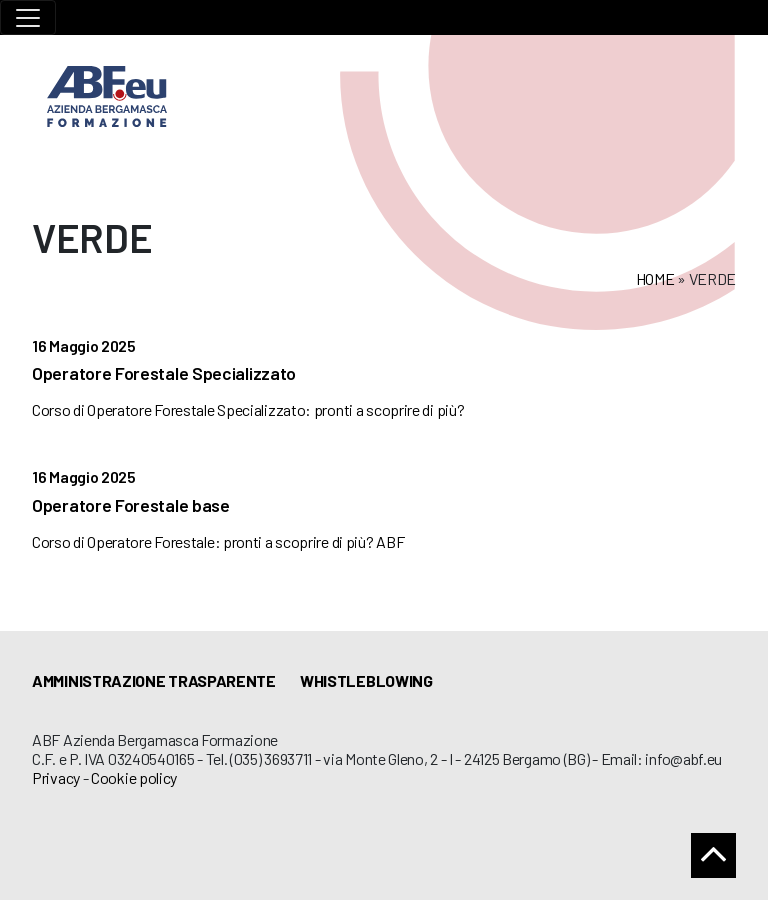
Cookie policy (134, 777)
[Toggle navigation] (28, 17)
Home (655, 278)
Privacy (56, 777)
